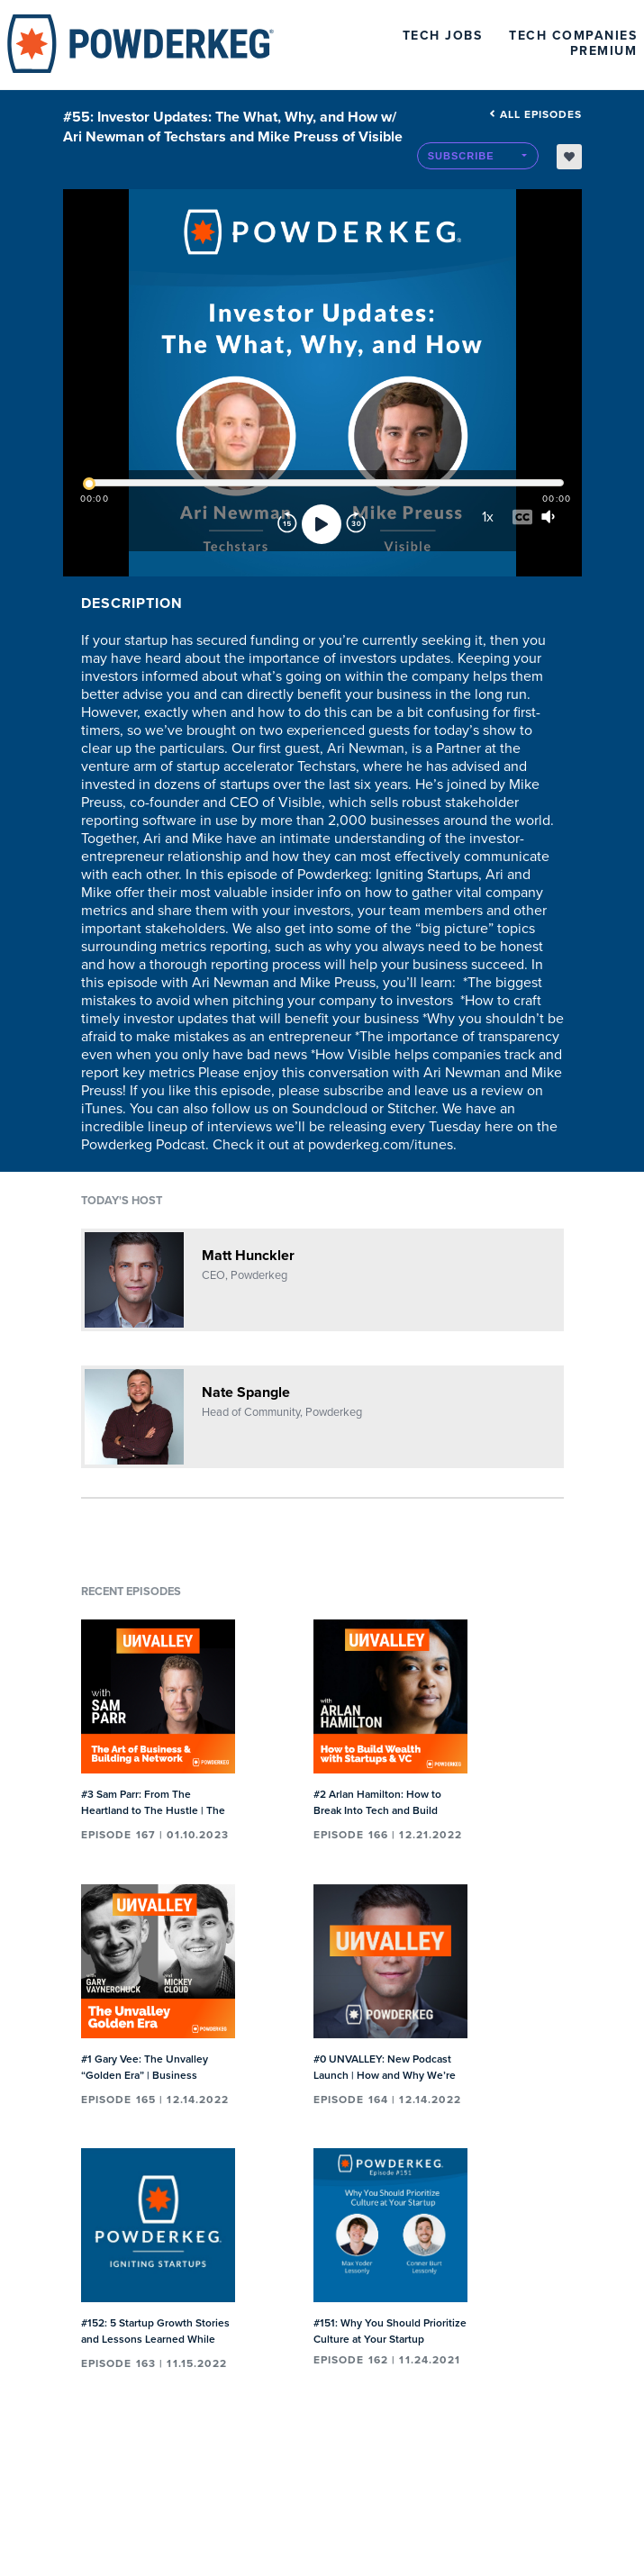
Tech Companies (573, 35)
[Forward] (356, 524)
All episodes (535, 114)
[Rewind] (287, 524)
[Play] (321, 524)
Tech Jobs (443, 35)
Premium (604, 51)
